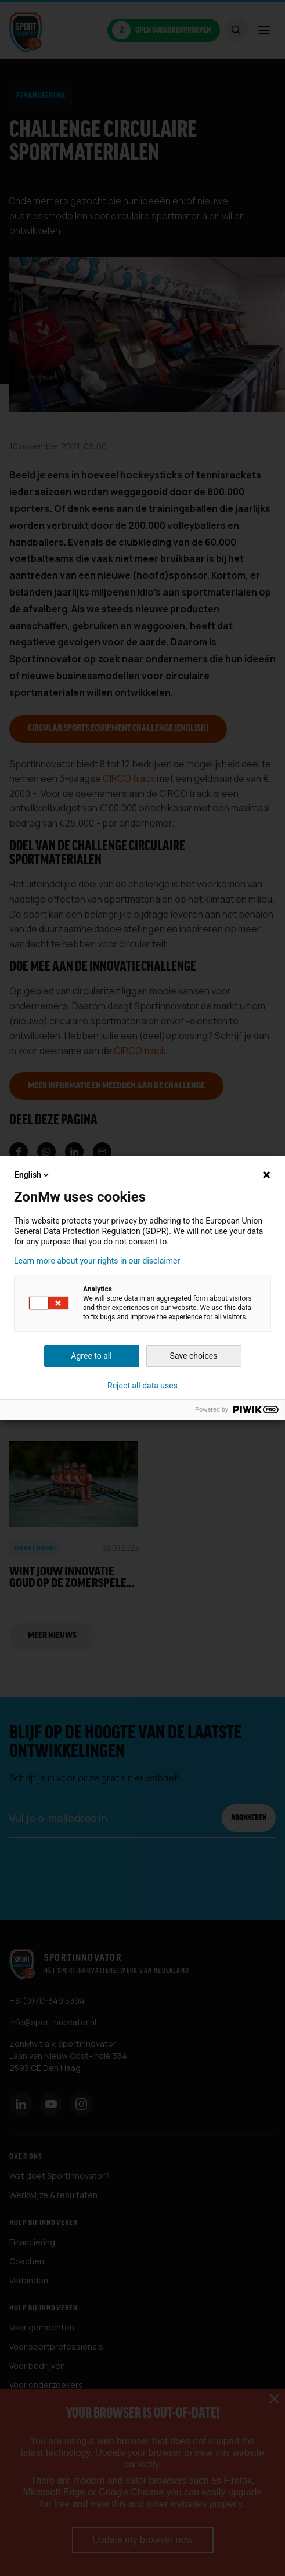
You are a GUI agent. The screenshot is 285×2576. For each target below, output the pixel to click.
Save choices (194, 1356)
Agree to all (91, 1356)
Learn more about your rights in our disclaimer (97, 1260)
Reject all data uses (142, 1385)
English (32, 1174)
